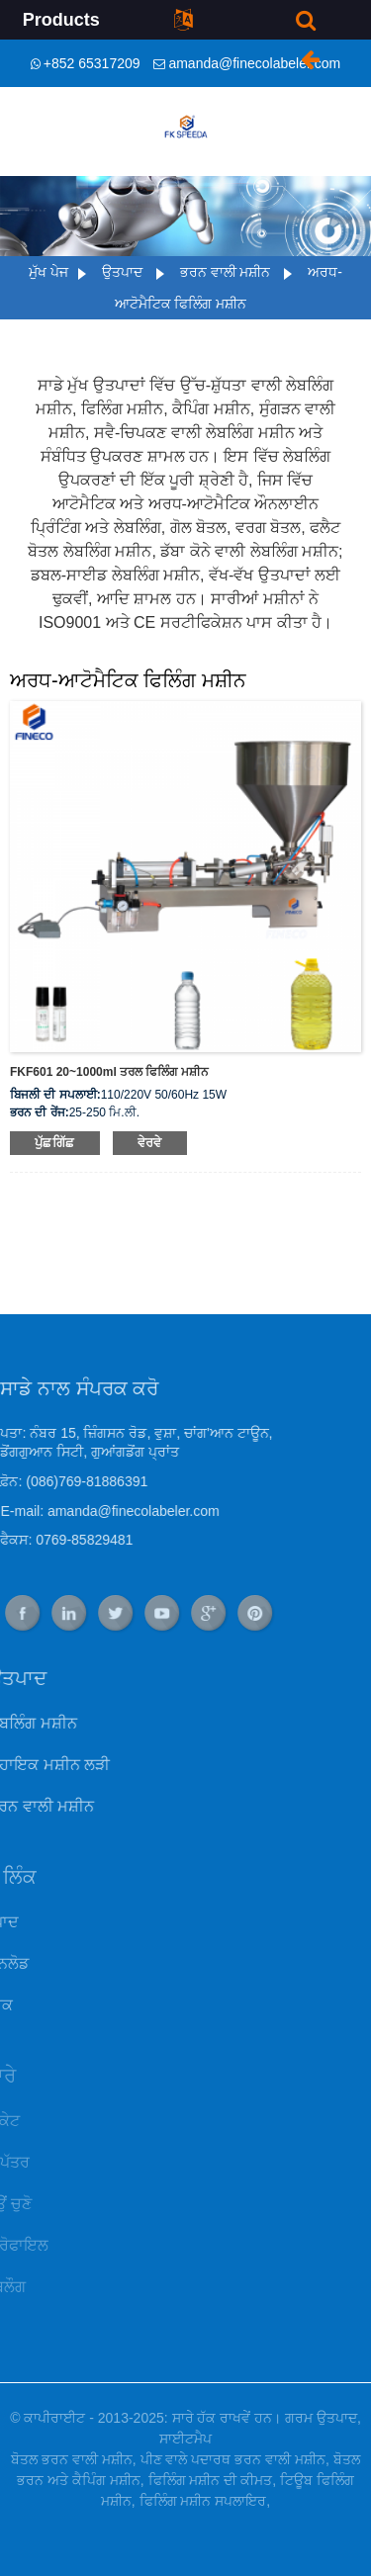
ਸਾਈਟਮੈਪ (185, 2438)
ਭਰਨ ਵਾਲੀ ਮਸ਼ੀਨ (225, 272)
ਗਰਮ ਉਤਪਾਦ (321, 2418)
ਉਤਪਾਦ (122, 272)
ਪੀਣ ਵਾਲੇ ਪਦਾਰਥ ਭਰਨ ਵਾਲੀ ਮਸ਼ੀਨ (232, 2459)
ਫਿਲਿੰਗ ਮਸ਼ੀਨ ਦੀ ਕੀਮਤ (210, 2480)
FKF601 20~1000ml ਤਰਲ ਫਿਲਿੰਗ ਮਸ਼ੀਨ (109, 1072)
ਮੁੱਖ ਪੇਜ (48, 272)
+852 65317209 (92, 63)
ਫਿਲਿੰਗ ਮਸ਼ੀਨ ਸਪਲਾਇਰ (203, 2501)
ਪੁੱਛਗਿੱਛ (55, 1142)
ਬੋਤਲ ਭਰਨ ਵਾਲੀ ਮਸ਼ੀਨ (72, 2459)
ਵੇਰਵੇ (150, 1142)
